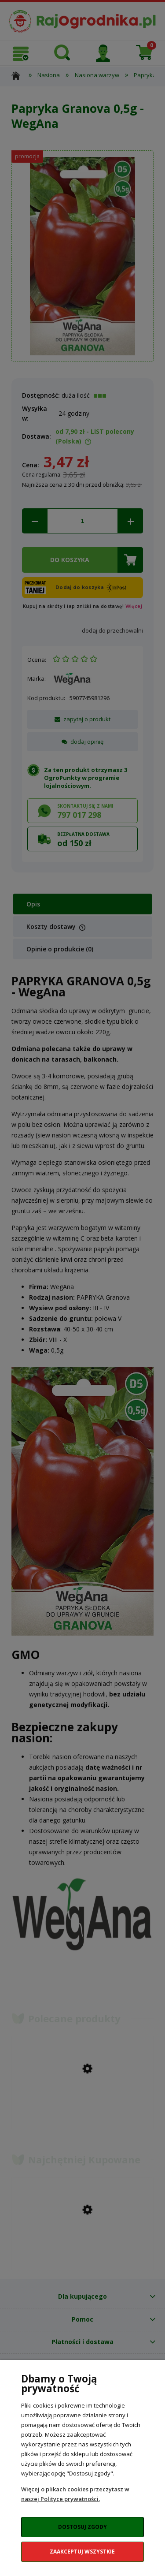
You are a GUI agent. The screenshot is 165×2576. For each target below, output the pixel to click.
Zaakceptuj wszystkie (82, 2551)
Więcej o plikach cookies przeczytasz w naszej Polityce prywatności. (75, 2494)
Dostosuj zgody (82, 2527)
